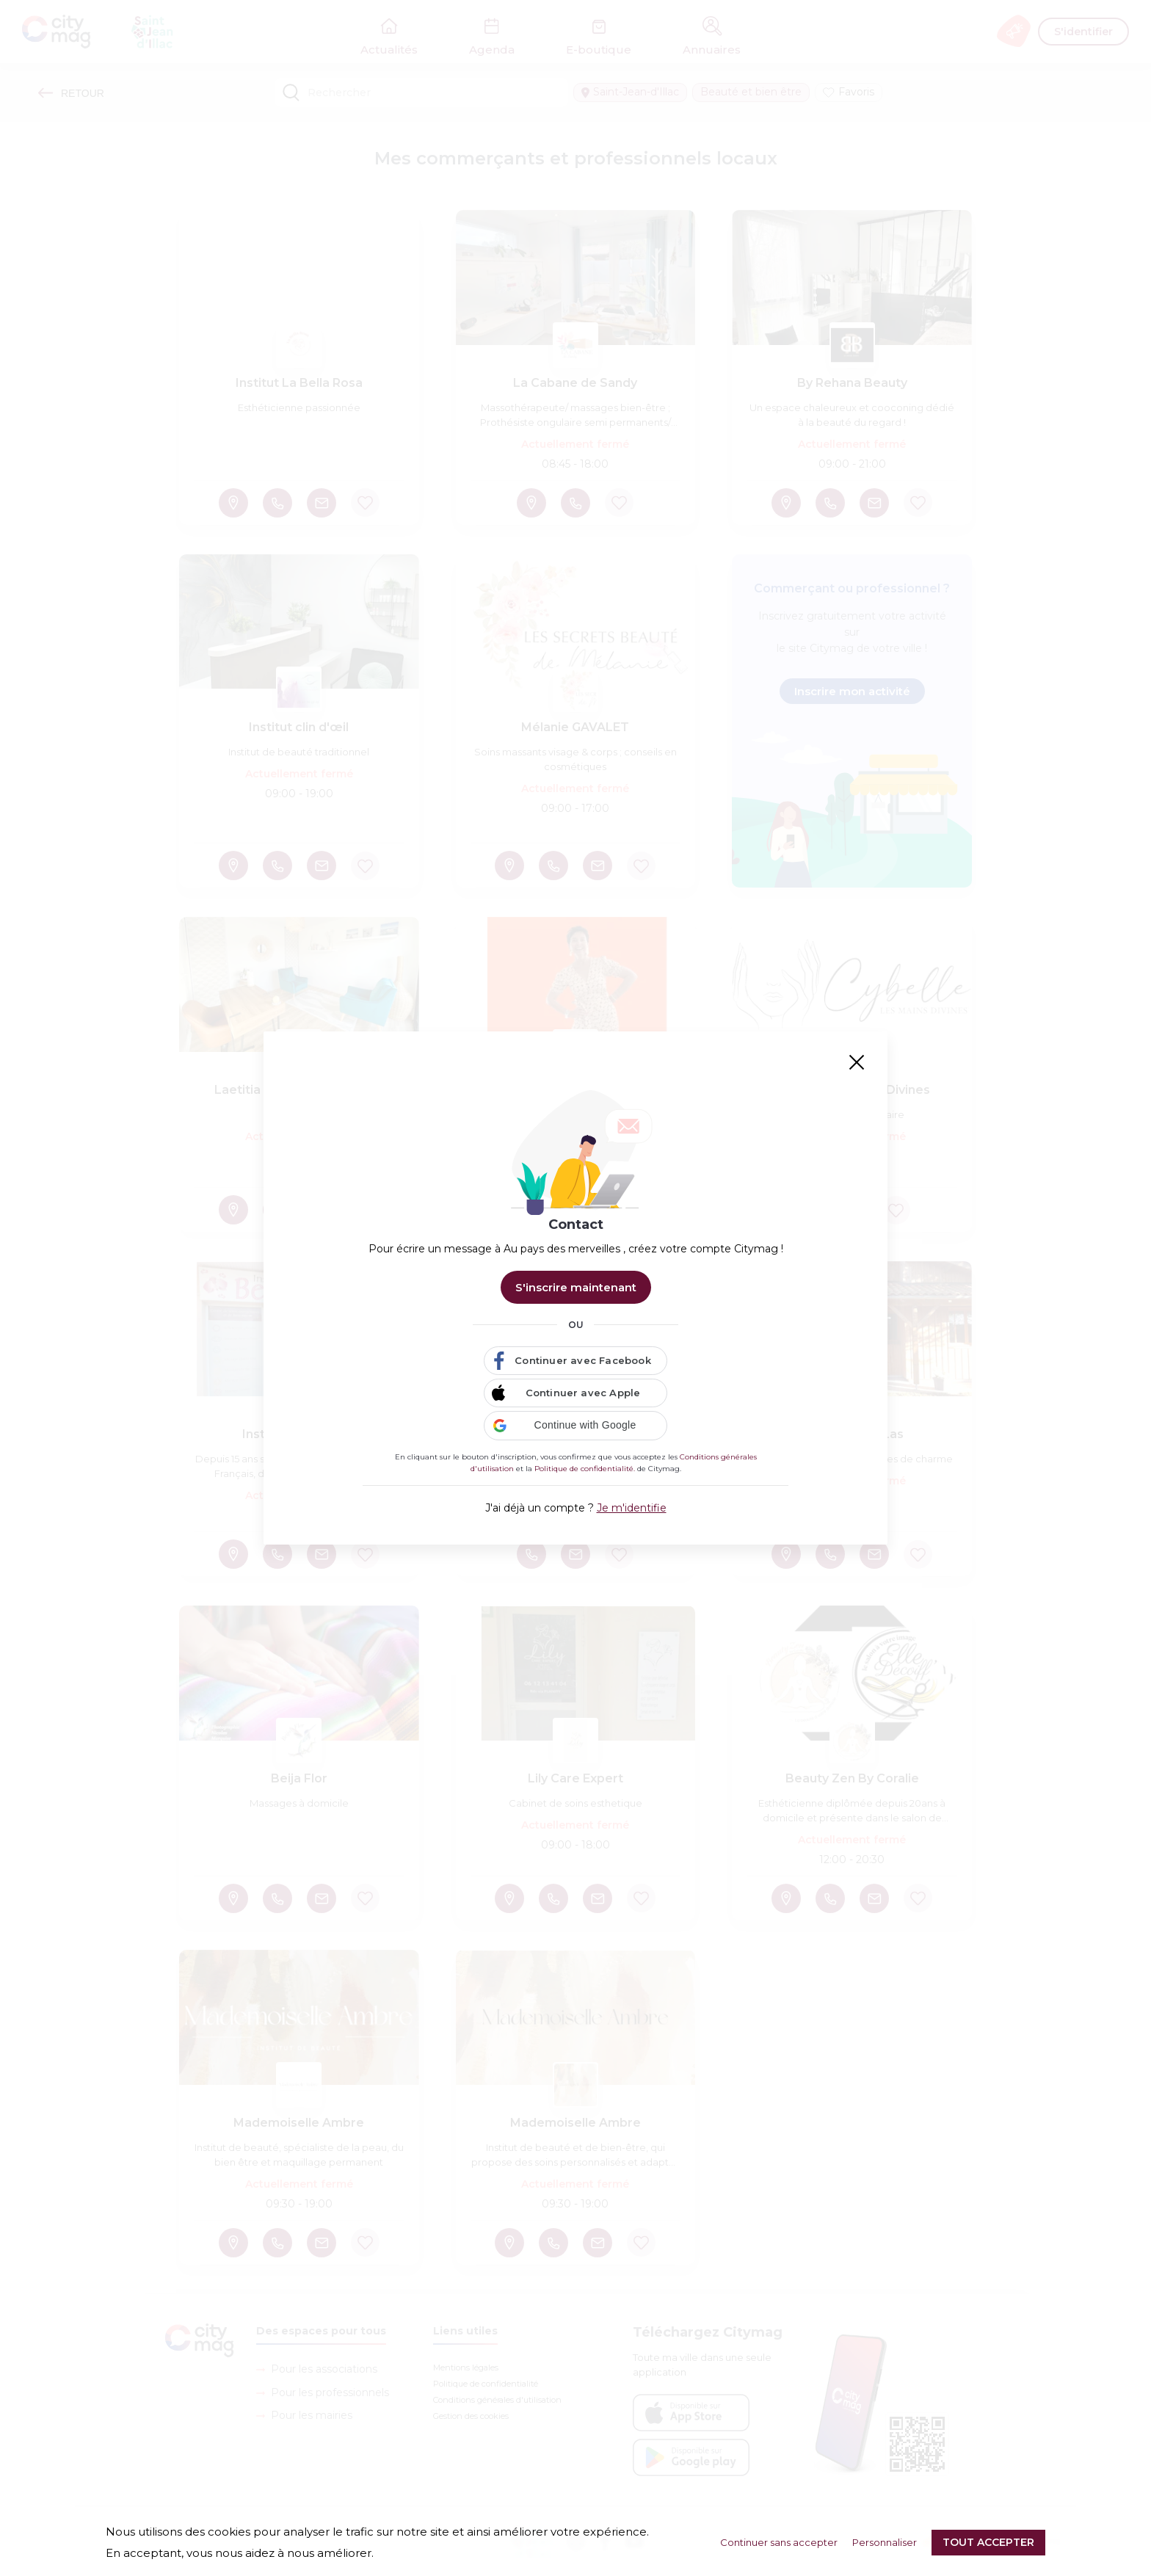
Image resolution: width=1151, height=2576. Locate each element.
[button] (575, 1425)
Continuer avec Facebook (583, 1360)
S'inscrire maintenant (575, 1287)
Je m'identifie (632, 1507)
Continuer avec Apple (583, 1392)
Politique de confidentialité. (584, 1468)
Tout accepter (988, 2542)
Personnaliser (884, 2542)
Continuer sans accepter (779, 2542)
